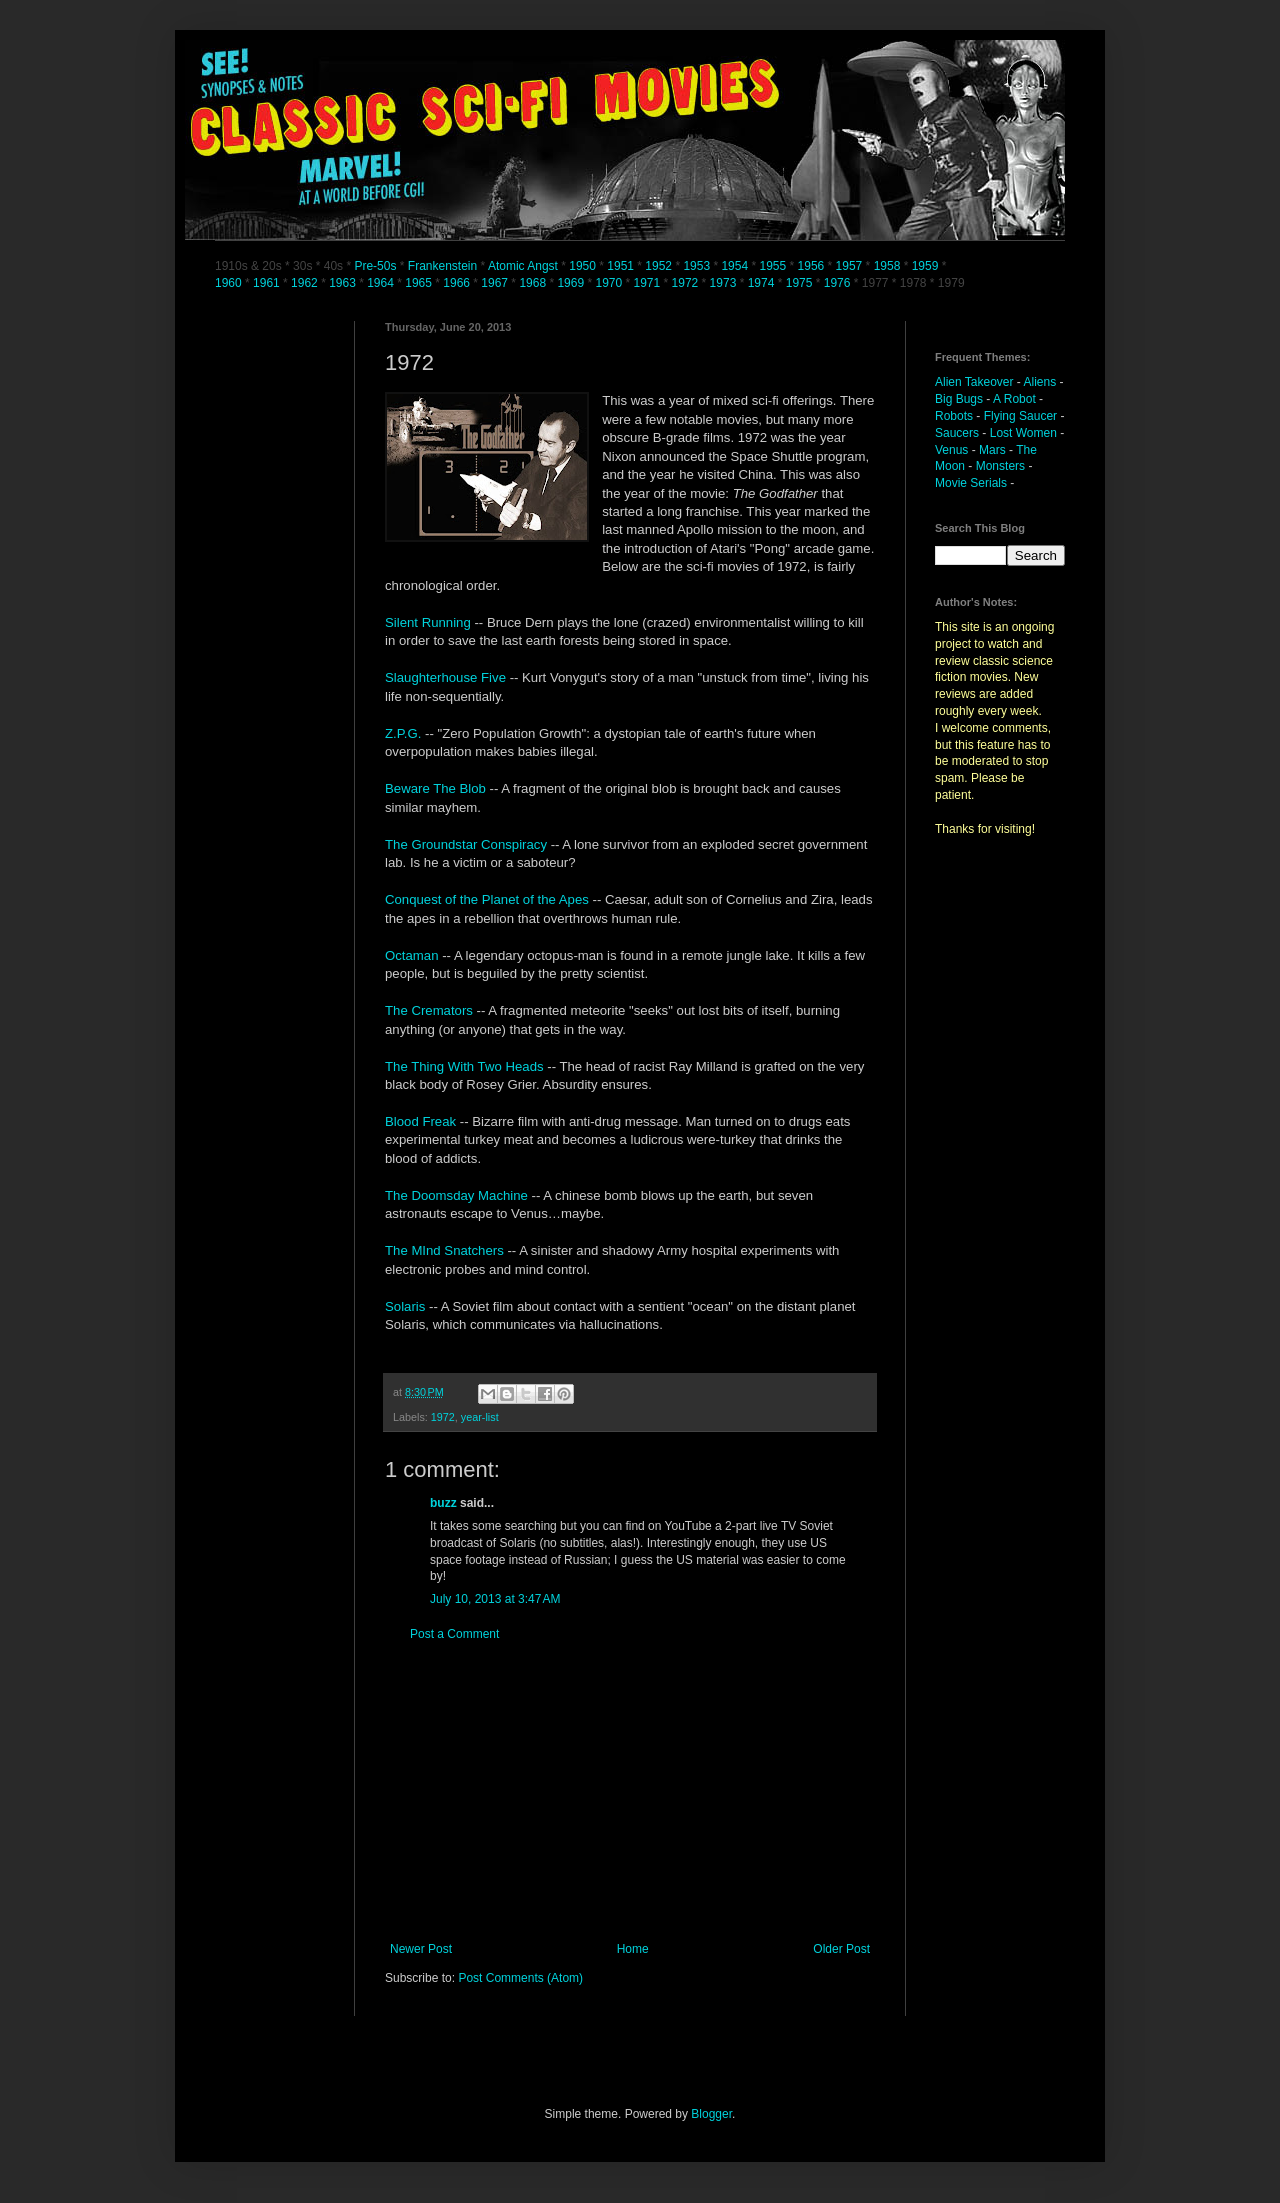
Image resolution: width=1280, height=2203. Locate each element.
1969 (572, 283)
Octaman (413, 955)
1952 (658, 266)
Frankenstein (442, 266)
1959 (927, 266)
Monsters (1000, 466)
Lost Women (1023, 433)
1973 (725, 283)
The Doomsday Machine (458, 1195)
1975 (799, 283)
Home (633, 1949)
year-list (480, 1417)
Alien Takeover (974, 382)
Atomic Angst (523, 266)
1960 (230, 283)
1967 (496, 283)
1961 (268, 283)
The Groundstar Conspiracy (468, 844)
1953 (696, 266)
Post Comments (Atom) (520, 1978)
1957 (849, 266)
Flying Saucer (1020, 416)
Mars (992, 450)
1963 (344, 283)
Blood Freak (422, 1121)
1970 (610, 283)
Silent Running (429, 622)
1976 (837, 283)
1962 (306, 283)
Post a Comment (454, 1634)
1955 (772, 266)
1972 (687, 283)
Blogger (711, 2114)
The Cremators (429, 1010)
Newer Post (421, 1949)
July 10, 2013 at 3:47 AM (495, 1599)
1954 (734, 266)
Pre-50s (375, 266)
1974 (763, 283)
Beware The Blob (437, 788)
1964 (382, 283)
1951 (620, 266)
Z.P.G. (405, 733)
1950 (582, 266)
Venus (951, 450)
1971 (649, 283)
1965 (418, 283)
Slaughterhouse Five (447, 677)
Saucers (957, 433)
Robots (954, 416)
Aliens (1040, 382)
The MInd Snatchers (446, 1250)
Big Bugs (959, 399)
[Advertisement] (630, 1792)
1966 (458, 283)
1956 (811, 266)
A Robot (1014, 399)
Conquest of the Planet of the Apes (487, 899)
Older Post (841, 1949)
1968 (534, 283)
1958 (887, 266)
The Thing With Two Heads (466, 1066)
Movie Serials (971, 483)
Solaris (407, 1306)
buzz (443, 1503)
